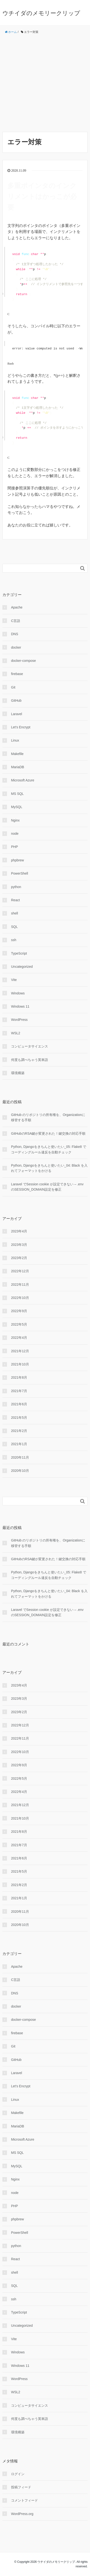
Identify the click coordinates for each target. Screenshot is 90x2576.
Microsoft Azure (22, 780)
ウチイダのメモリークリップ (41, 13)
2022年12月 (20, 1271)
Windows (18, 993)
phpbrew (17, 860)
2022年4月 (19, 1338)
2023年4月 (19, 1231)
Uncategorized (22, 966)
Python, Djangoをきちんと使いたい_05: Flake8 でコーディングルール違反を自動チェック (48, 1149)
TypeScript (19, 953)
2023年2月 (19, 1258)
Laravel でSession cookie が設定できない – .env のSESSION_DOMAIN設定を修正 (47, 1186)
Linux (15, 740)
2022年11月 (20, 1284)
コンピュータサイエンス (29, 1046)
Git (13, 687)
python (16, 887)
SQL (14, 927)
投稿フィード (21, 2487)
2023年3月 (19, 1245)
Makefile (17, 754)
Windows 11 (20, 1006)
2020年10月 (20, 1471)
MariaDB (17, 767)
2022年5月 (19, 1324)
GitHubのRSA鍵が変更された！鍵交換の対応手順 (48, 1133)
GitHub (16, 700)
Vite (14, 980)
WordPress (19, 1020)
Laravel (16, 714)
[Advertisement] (45, 83)
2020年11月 (20, 1457)
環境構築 (17, 1073)
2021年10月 (20, 1364)
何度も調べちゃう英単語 (29, 1060)
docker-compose (23, 661)
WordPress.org (22, 2514)
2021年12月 (20, 1351)
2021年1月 (19, 1444)
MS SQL (17, 794)
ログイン (17, 2474)
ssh (13, 940)
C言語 (15, 621)
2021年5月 (19, 1417)
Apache (16, 607)
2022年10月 (20, 1298)
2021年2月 (19, 1431)
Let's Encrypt (20, 727)
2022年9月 (19, 1311)
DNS (14, 634)
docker (16, 647)
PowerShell (19, 873)
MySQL (16, 807)
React (15, 900)
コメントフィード (24, 2500)
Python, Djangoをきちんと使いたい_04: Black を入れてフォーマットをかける (49, 1168)
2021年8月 (19, 1377)
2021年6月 (19, 1404)
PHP (14, 847)
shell (14, 913)
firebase (17, 674)
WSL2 (15, 1033)
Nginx (15, 820)
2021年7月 (19, 1391)
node (14, 833)
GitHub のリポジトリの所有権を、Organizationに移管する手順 (48, 1117)
